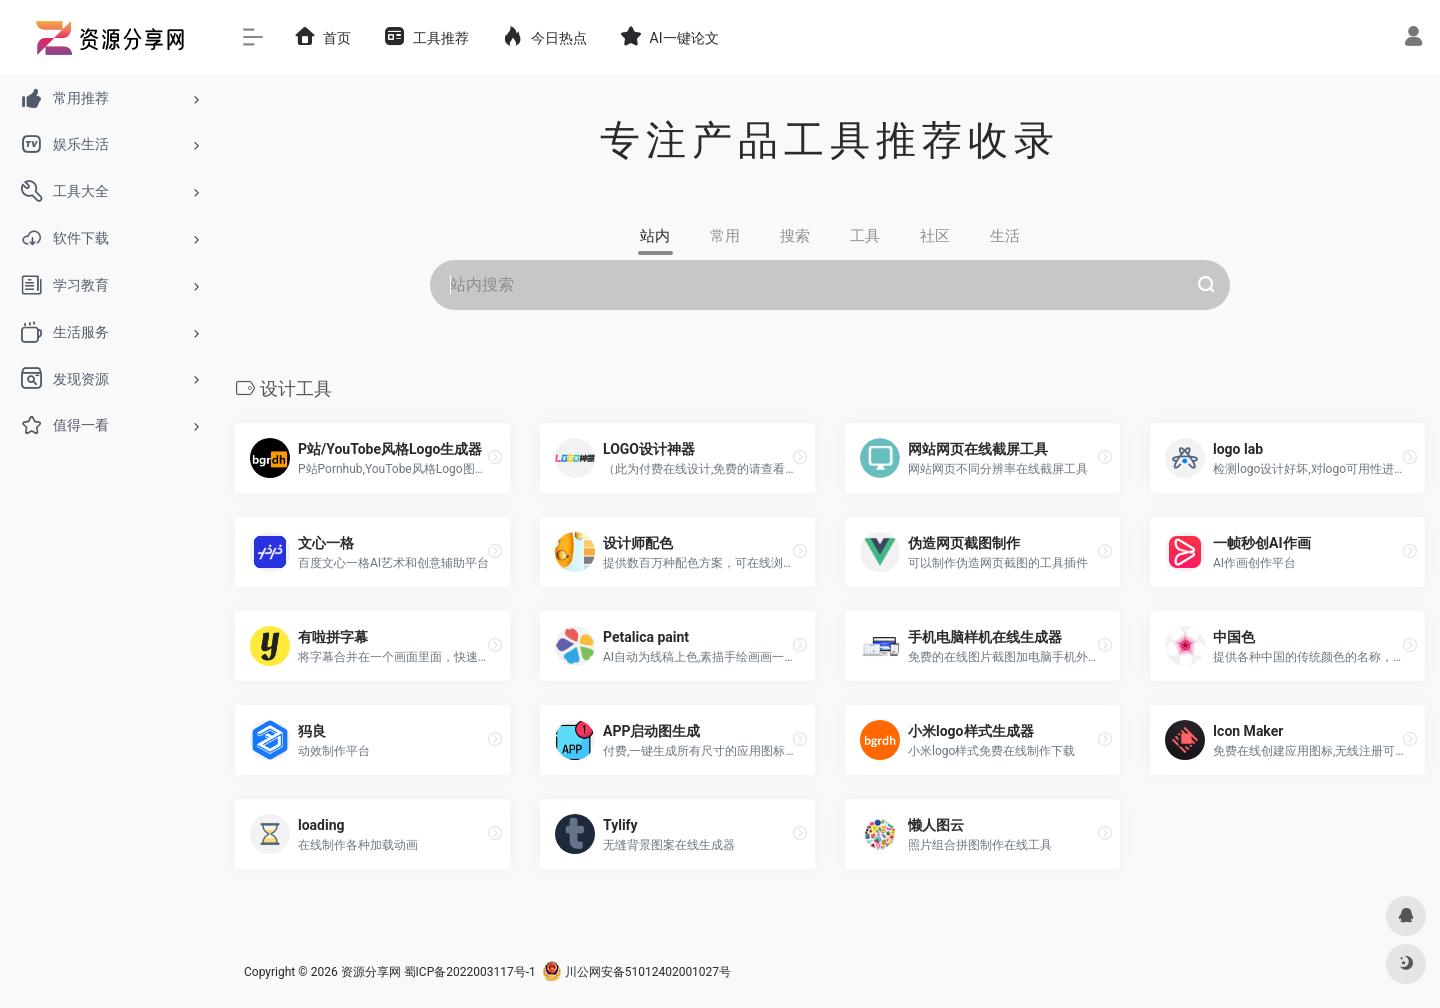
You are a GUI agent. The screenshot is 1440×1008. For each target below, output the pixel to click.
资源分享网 (371, 972)
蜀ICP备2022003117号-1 (470, 972)
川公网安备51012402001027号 (636, 972)
